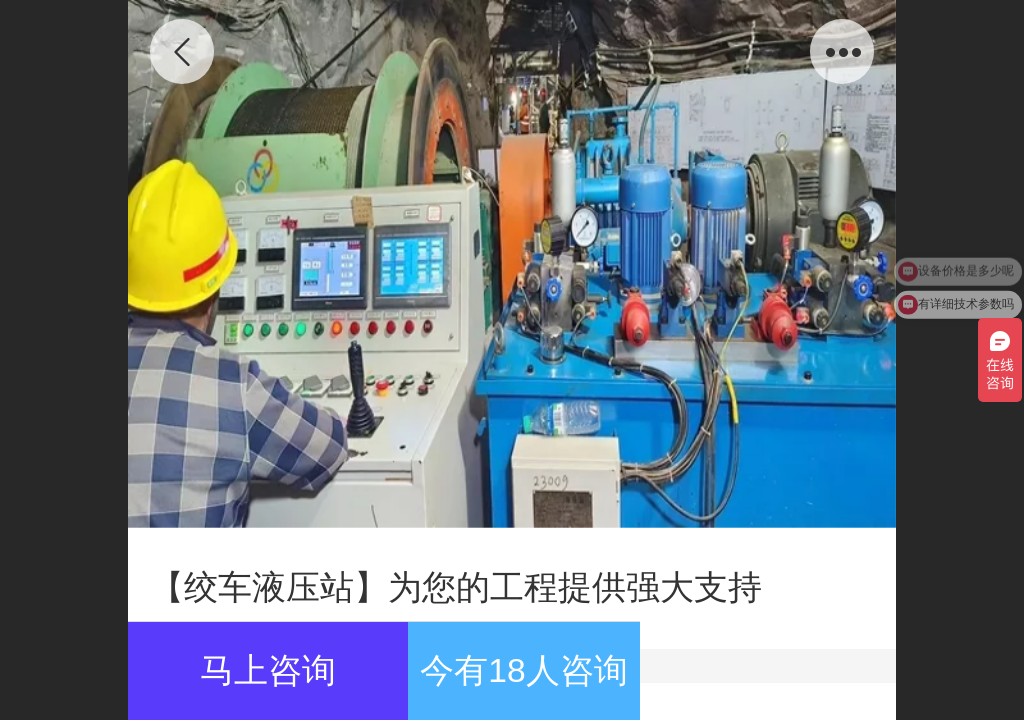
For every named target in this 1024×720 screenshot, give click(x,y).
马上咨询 (268, 670)
